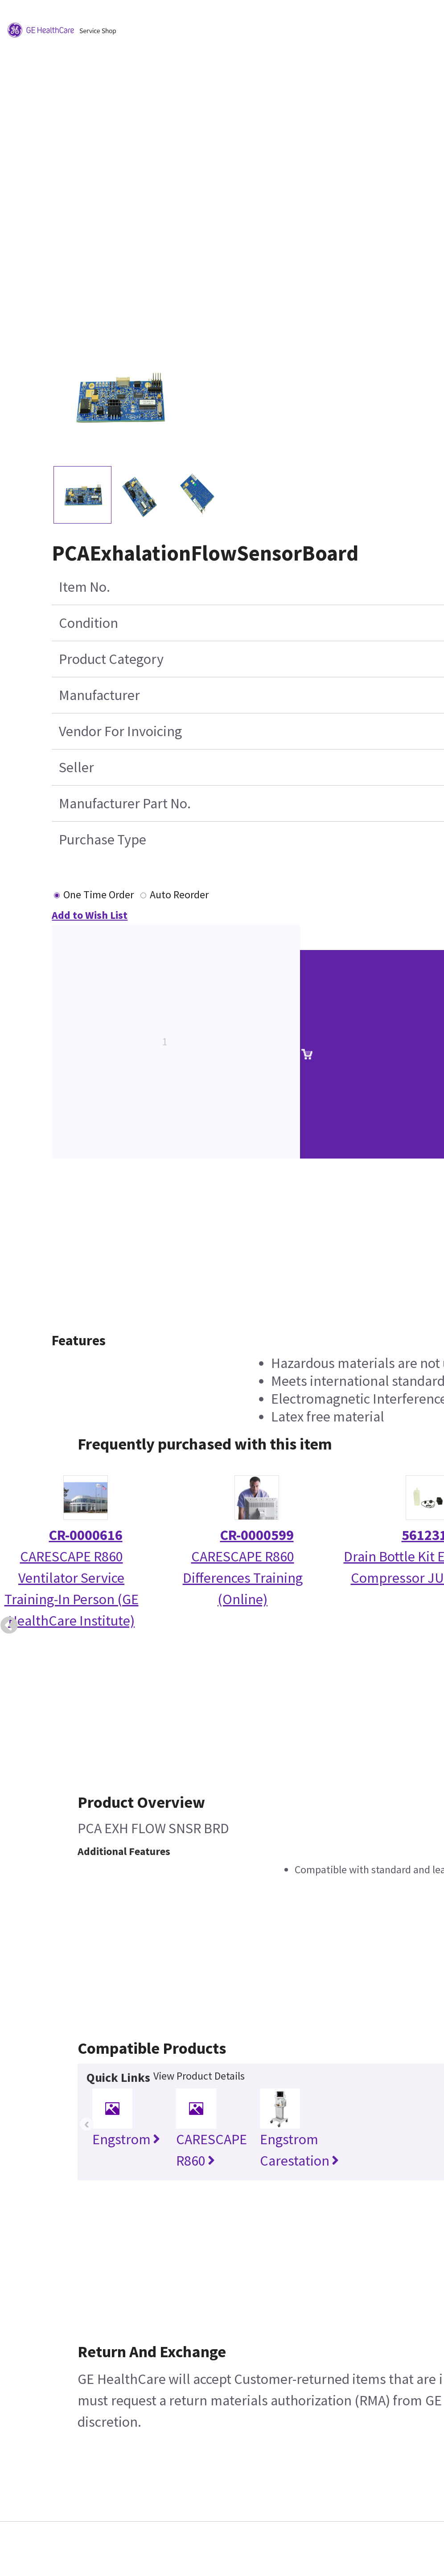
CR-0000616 (86, 1535)
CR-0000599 (257, 1535)
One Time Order (98, 894)
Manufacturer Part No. (125, 803)
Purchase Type (102, 839)
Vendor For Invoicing (120, 731)
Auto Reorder (179, 894)
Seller (76, 767)
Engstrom (126, 2139)
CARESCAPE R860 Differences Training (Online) (243, 1578)
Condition (88, 623)
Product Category (111, 659)
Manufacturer (99, 695)
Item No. (84, 587)
